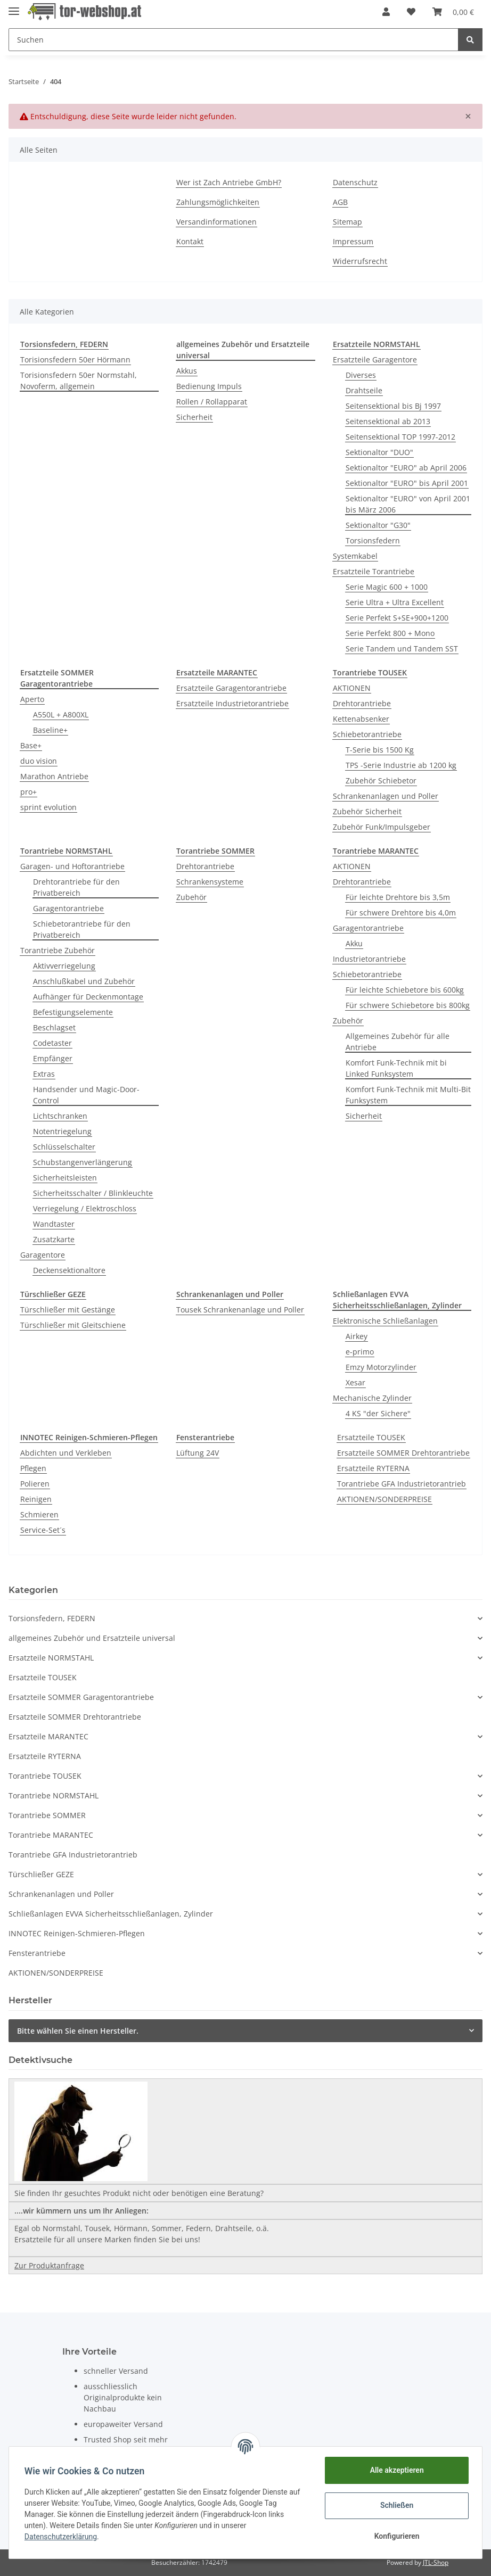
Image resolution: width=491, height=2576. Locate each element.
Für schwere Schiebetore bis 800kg (408, 1005)
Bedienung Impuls (209, 386)
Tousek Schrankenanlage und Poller (240, 1309)
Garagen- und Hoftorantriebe (72, 866)
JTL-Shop (435, 2562)
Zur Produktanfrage (49, 2265)
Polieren (35, 1484)
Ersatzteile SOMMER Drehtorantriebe (403, 1453)
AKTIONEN (352, 688)
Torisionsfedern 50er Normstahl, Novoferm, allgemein (78, 380)
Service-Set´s (43, 1530)
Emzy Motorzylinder (381, 1367)
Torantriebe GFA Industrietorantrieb (401, 1484)
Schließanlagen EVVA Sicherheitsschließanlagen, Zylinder (111, 1914)
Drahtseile (364, 390)
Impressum (353, 241)
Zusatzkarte (54, 1239)
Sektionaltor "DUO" (379, 452)
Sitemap (347, 222)
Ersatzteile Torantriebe (373, 571)
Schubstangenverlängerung (82, 1162)
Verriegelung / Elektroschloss (84, 1208)
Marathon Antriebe (54, 776)
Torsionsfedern (373, 540)
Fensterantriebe (37, 1953)
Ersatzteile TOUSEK (371, 1437)
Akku (354, 943)
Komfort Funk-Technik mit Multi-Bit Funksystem (408, 1094)
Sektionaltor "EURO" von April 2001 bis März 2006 (408, 504)
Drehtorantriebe (362, 703)
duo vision (38, 761)
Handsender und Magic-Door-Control (86, 1094)
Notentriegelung (62, 1131)
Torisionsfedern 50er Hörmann (75, 359)
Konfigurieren (395, 2536)
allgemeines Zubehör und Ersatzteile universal (92, 1638)
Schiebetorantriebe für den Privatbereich (81, 929)
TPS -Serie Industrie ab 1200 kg (401, 765)
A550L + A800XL (60, 714)
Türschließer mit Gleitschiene (73, 1325)
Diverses (361, 375)
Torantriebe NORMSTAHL (54, 1795)
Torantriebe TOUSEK (45, 1776)
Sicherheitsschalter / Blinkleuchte (93, 1193)
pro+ (28, 792)
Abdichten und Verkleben (65, 1453)
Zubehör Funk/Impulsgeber (381, 827)
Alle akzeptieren (395, 2470)
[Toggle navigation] (14, 6)
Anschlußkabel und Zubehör (84, 981)
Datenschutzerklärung (62, 2536)
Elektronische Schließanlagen (385, 1321)
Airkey (356, 1336)
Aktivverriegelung (64, 966)
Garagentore (42, 1255)
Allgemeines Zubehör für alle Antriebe (397, 1041)
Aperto (32, 699)
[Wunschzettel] (411, 11)
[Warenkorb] (453, 11)
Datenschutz (355, 182)
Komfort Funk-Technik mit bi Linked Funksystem (396, 1068)
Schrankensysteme (209, 882)
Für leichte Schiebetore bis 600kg (405, 990)
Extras (44, 1074)
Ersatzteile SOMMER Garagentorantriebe (81, 1697)
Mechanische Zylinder (372, 1398)
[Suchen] (234, 39)
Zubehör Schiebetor (381, 780)
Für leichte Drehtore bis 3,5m (398, 897)
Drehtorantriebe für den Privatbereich (76, 887)
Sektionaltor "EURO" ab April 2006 (406, 468)
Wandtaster (54, 1224)
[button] (386, 11)
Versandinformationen (216, 222)
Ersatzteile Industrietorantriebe (232, 703)
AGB (340, 202)
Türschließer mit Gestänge (67, 1309)
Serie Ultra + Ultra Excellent (395, 602)
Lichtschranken (60, 1116)
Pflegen (33, 1468)
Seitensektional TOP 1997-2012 (400, 437)
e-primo (360, 1352)
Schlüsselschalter (64, 1147)
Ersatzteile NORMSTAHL (51, 1658)
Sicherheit (194, 417)
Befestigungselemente (73, 1012)
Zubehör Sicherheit (367, 811)
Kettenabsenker (361, 719)
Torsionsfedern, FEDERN (52, 1618)
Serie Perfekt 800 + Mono (390, 633)
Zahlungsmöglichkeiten (217, 202)
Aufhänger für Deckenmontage (88, 997)
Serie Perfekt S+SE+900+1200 (397, 618)
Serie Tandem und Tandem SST (402, 648)
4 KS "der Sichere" (378, 1413)
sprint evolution (48, 807)
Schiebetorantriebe (367, 734)
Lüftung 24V (197, 1453)
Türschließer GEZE (41, 1874)
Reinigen (36, 1499)
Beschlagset (54, 1027)
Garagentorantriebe (68, 908)
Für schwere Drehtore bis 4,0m (401, 912)
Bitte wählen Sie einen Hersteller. (77, 2031)
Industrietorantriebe (369, 959)
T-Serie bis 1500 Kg (380, 750)
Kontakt (189, 241)
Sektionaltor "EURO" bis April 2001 (407, 483)
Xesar (355, 1382)
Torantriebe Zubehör (57, 950)
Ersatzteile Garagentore (375, 359)
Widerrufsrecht (360, 261)
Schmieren (39, 1514)
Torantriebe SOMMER (47, 1815)
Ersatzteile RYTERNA (373, 1468)
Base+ (31, 745)
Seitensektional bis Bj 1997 (393, 406)
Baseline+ (50, 730)
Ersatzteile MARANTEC (48, 1736)
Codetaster (52, 1043)
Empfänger (52, 1058)
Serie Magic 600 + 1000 (387, 587)
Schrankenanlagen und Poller (385, 796)
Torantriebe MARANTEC (51, 1835)
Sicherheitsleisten (65, 1178)
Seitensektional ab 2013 (388, 421)
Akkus (186, 371)
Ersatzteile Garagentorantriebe (231, 688)
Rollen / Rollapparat (211, 402)
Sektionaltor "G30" (378, 525)
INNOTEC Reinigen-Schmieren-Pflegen (77, 1933)
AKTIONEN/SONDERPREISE (384, 1499)
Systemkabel (355, 556)
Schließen (395, 2505)
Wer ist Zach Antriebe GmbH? (228, 182)
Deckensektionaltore (69, 1270)
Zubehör (191, 897)
